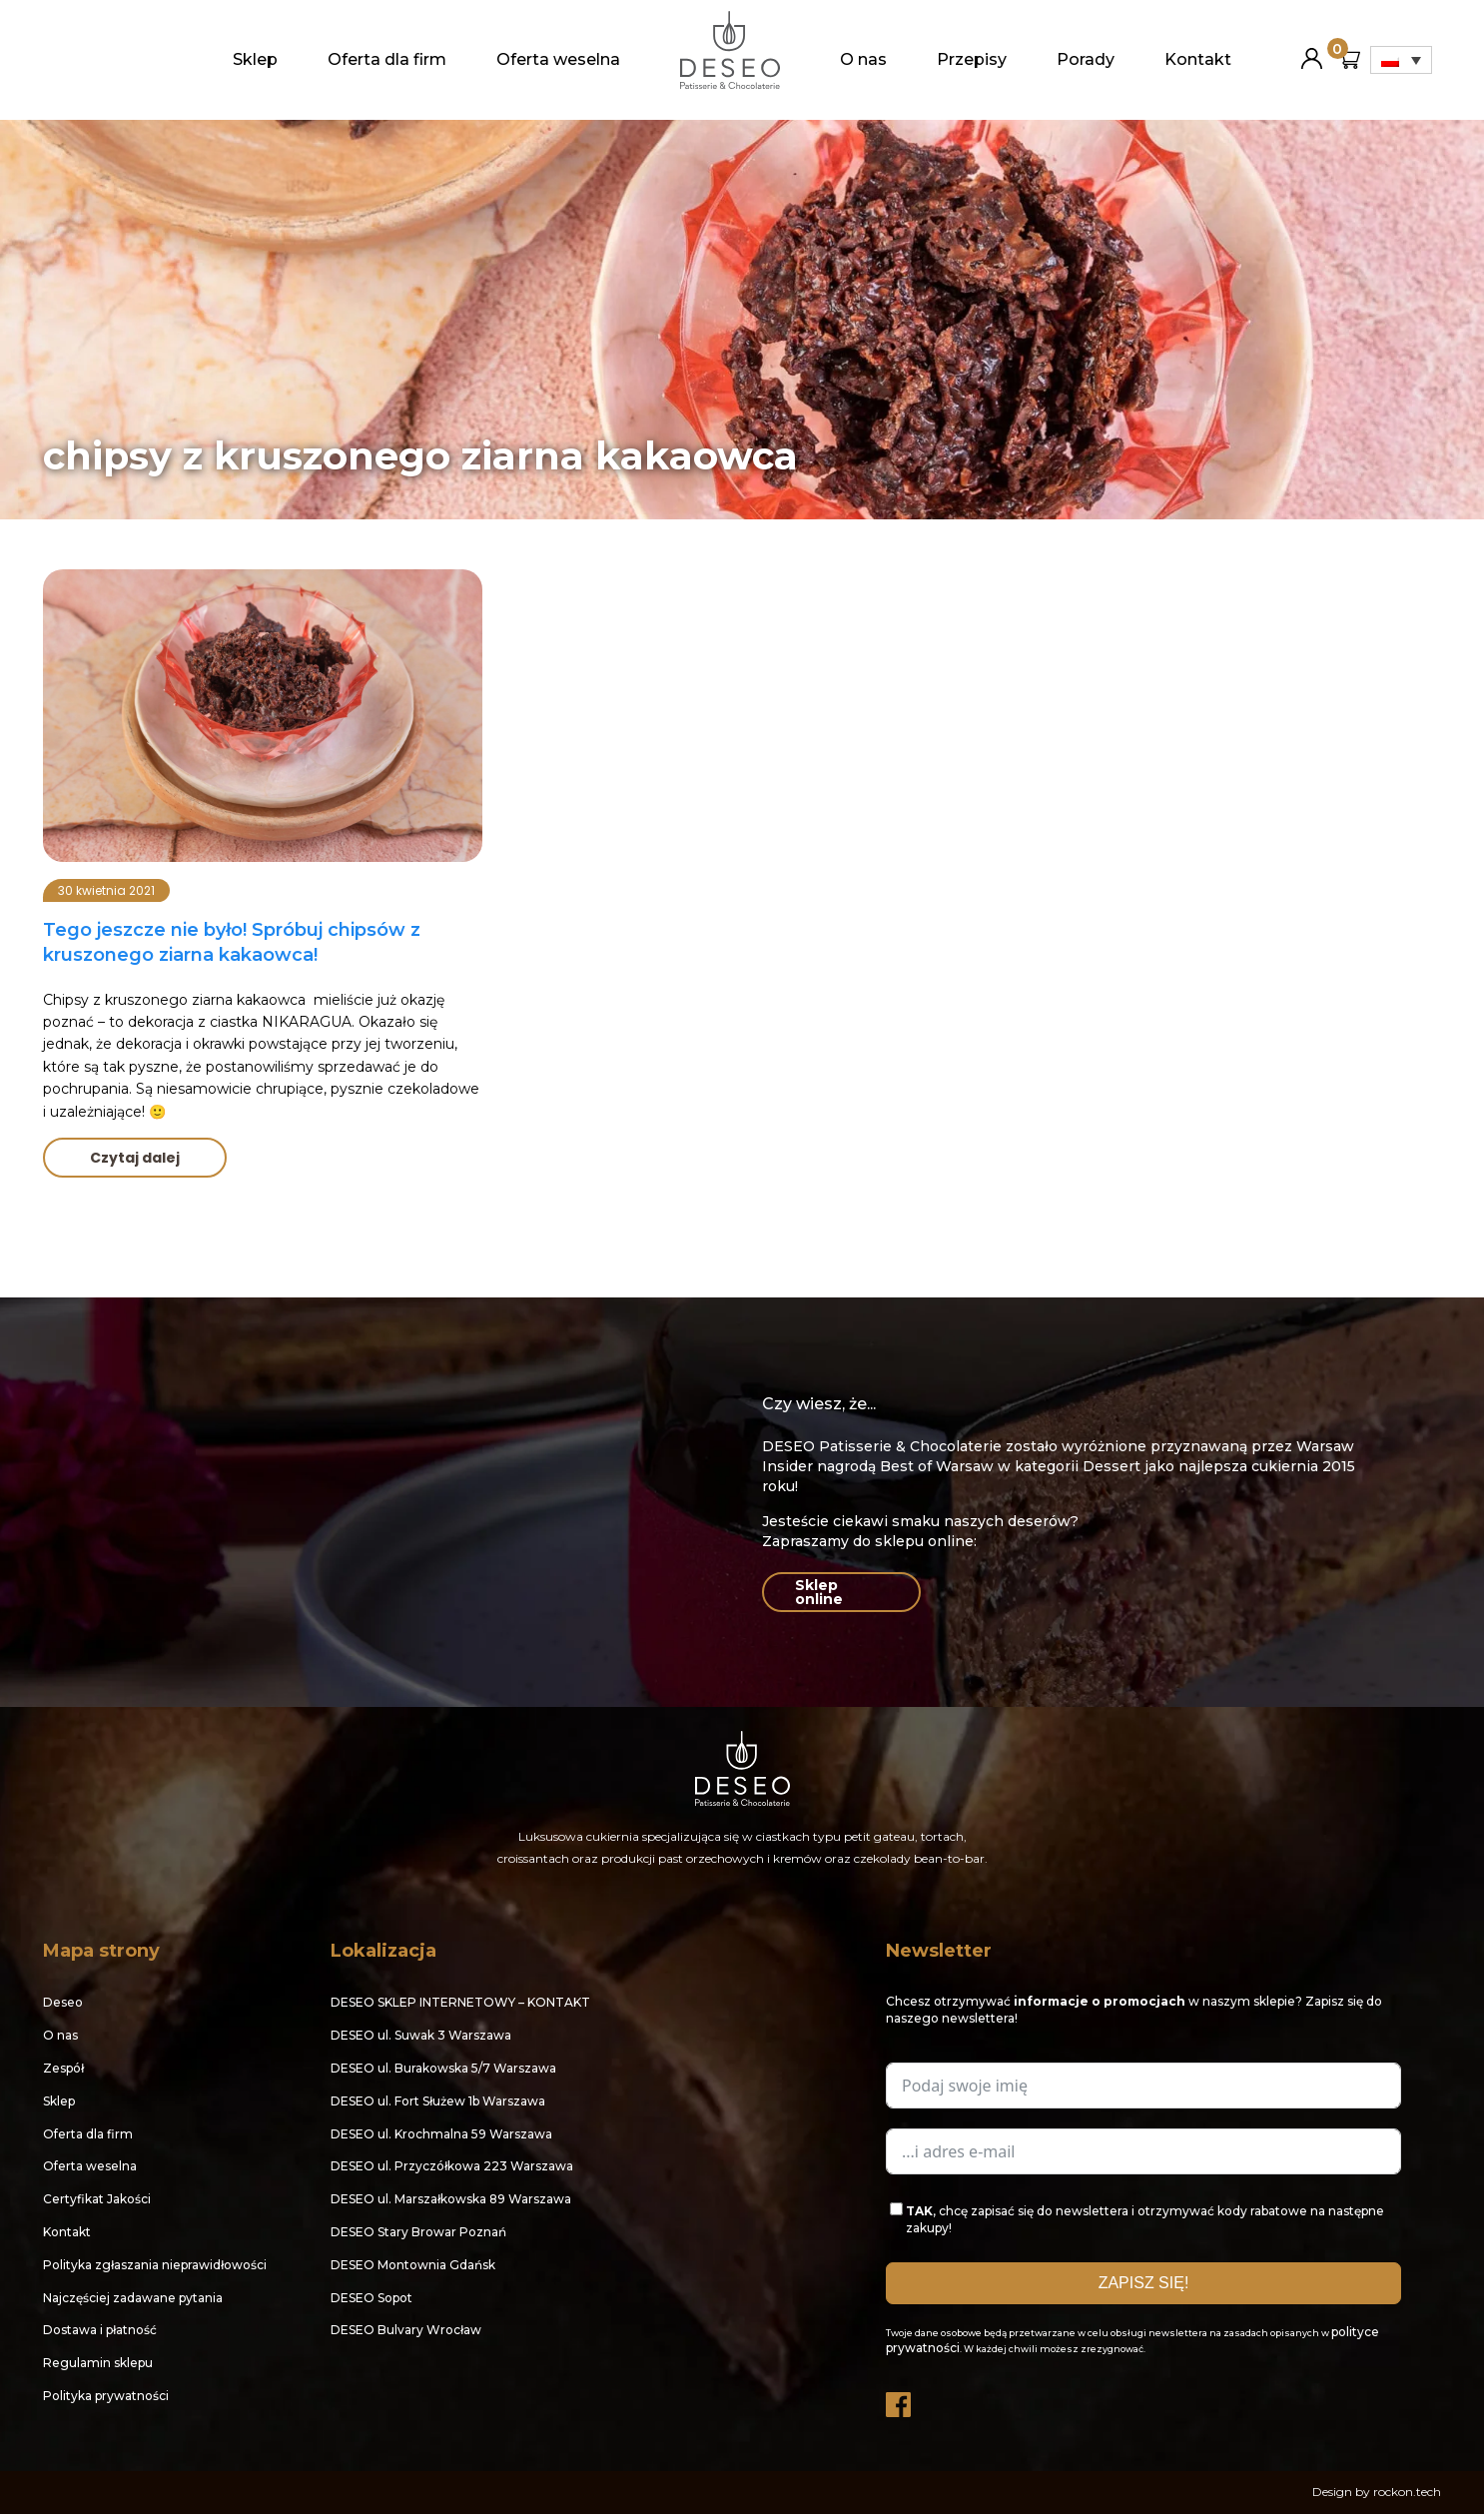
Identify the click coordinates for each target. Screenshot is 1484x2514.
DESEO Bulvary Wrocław (406, 2329)
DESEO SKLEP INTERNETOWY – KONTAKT (460, 2002)
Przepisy (972, 59)
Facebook (900, 2399)
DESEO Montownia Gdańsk (413, 2264)
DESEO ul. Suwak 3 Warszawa (421, 2035)
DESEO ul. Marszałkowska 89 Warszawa (451, 2198)
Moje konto (1311, 50)
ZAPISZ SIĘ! (1144, 2282)
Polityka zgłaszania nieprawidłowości (155, 2264)
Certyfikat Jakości (97, 2198)
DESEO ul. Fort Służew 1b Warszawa (438, 2101)
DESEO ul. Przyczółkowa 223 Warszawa (452, 2165)
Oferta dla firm (387, 59)
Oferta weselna (558, 59)
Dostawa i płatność (100, 2329)
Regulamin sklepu (98, 2362)
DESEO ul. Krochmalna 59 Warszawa (441, 2133)
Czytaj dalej (135, 1158)
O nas (863, 59)
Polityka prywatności (106, 2395)
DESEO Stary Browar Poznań (418, 2231)
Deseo (63, 2002)
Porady (1085, 59)
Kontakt (1197, 59)
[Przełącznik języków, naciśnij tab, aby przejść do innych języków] (1401, 60)
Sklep (255, 59)
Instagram (948, 2399)
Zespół (63, 2068)
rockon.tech (1407, 2491)
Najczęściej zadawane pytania (133, 2297)
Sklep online (819, 1592)
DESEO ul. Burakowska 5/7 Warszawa (443, 2068)
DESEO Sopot (371, 2297)
